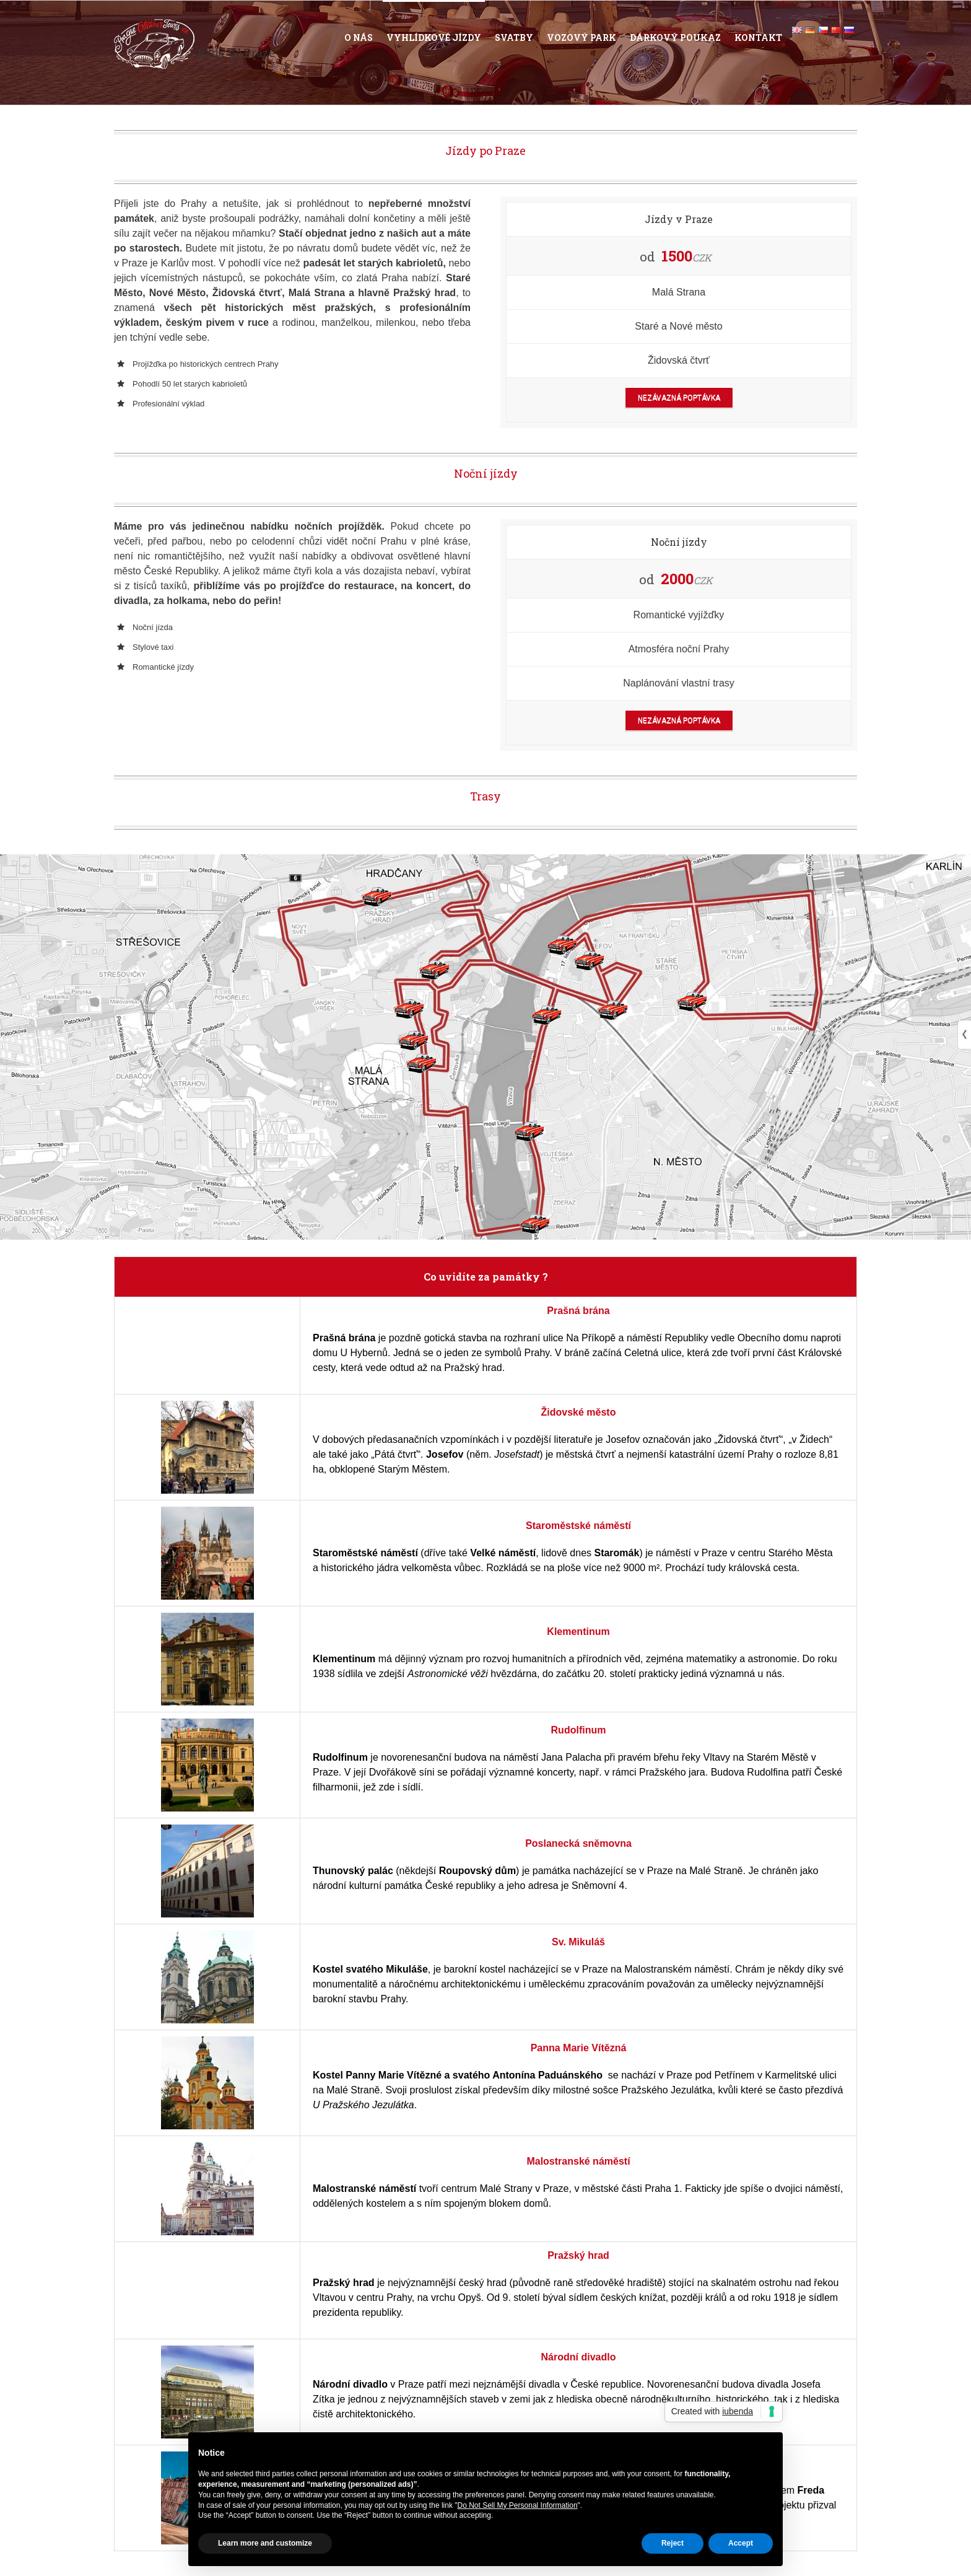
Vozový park (581, 37)
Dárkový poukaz (675, 37)
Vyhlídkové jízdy (433, 37)
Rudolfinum (578, 1730)
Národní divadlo (578, 2357)
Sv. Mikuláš (578, 1942)
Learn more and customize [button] (265, 2543)
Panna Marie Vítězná (579, 2048)
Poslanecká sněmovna (578, 1843)
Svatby (514, 37)
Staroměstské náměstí (578, 1525)
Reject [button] (672, 2543)
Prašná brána (578, 1310)
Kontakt (758, 37)
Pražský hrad (578, 2255)
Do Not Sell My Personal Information (518, 2505)
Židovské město (578, 1412)
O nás (358, 37)
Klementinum (578, 1631)
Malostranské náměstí (578, 2161)
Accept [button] (740, 2543)
